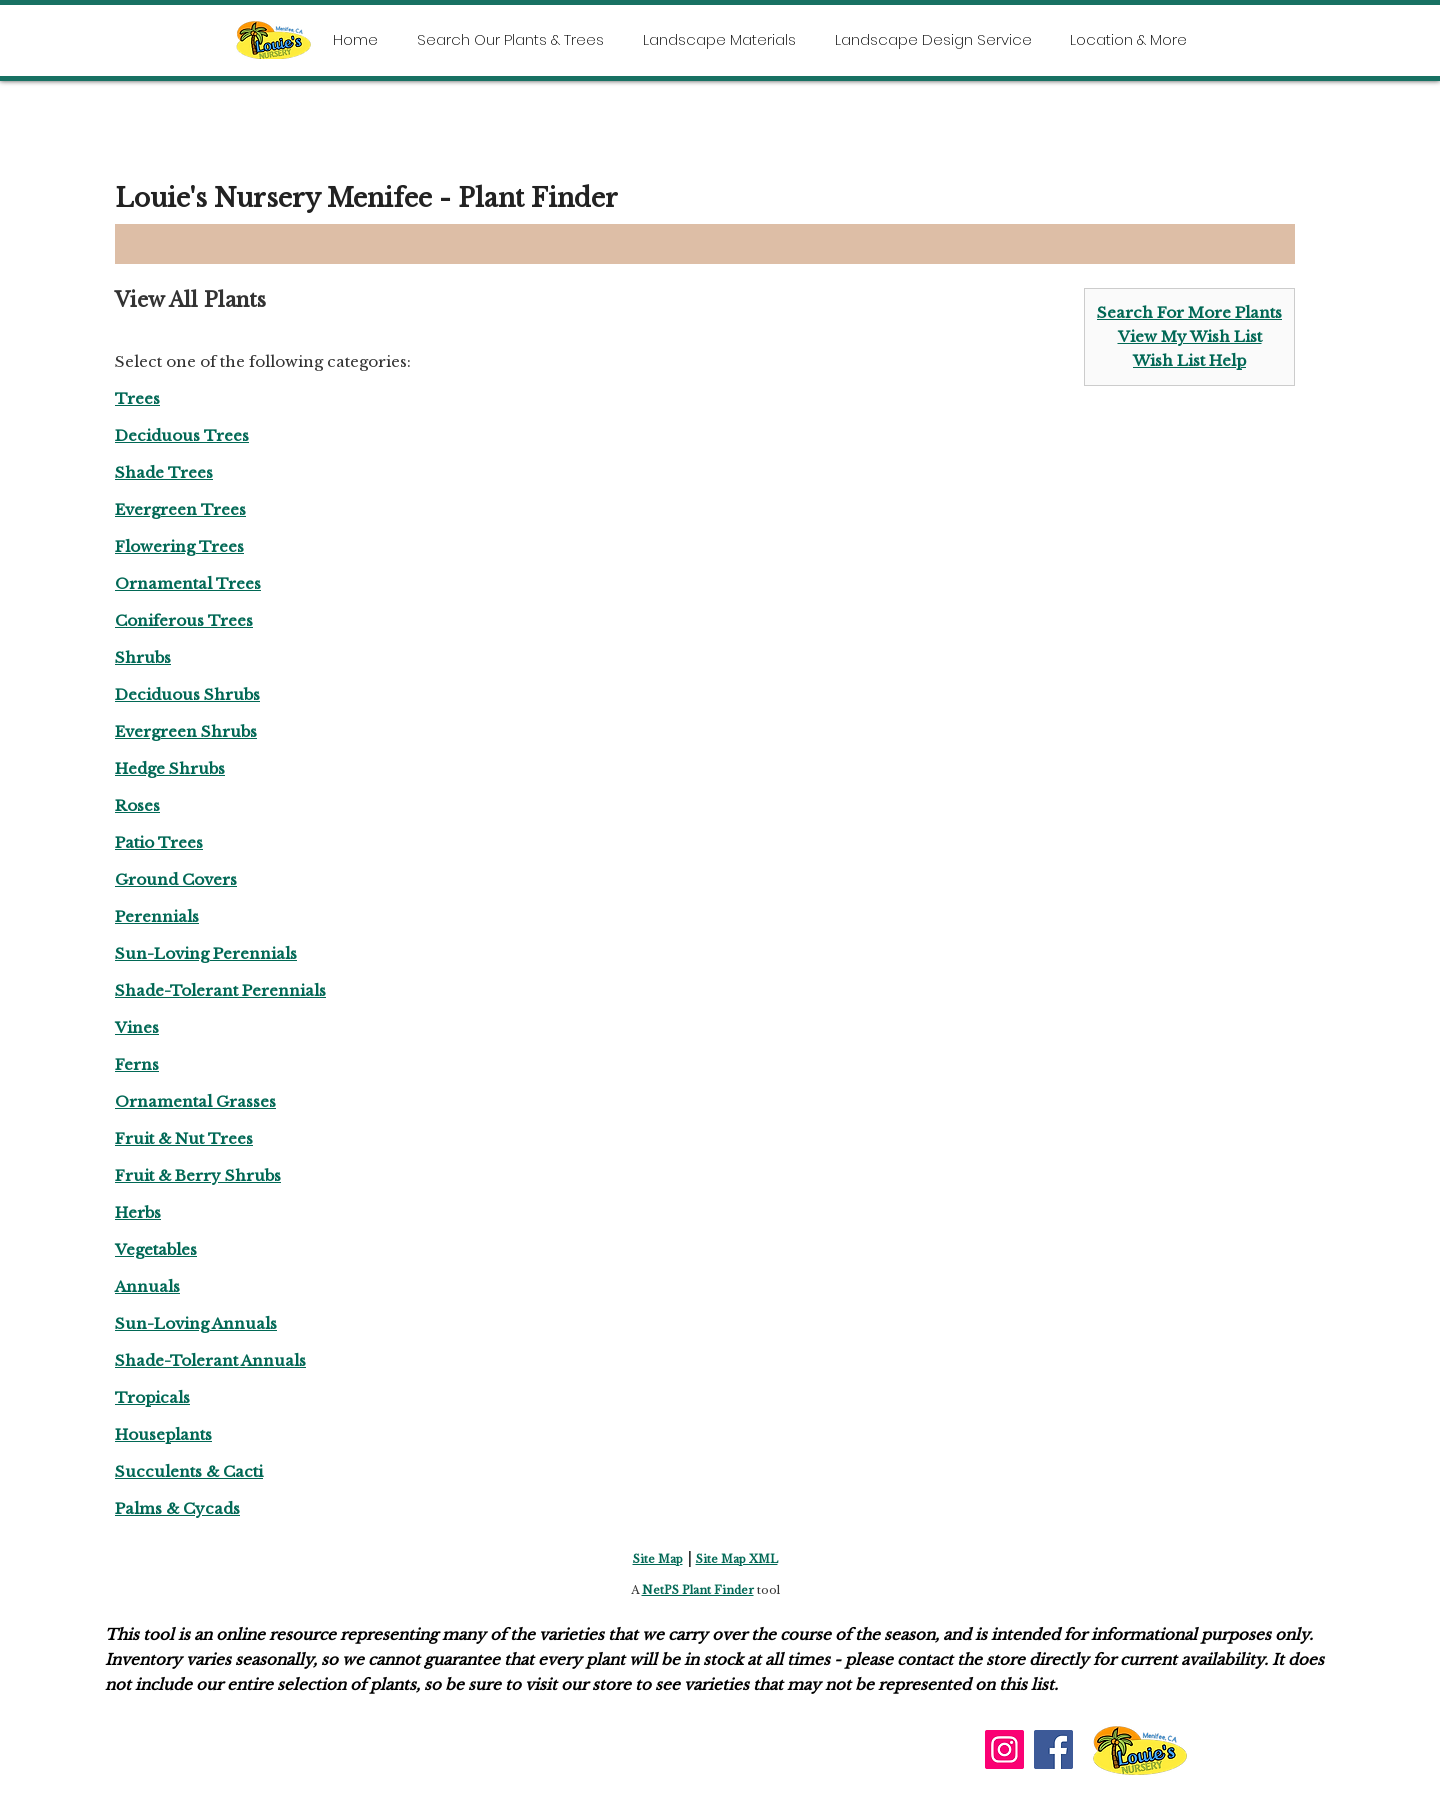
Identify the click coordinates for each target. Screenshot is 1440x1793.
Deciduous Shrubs (187, 694)
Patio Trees (159, 842)
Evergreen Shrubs (186, 731)
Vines (137, 1027)
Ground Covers (176, 879)
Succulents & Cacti (189, 1471)
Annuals (147, 1286)
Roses (137, 805)
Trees (137, 398)
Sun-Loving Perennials (206, 953)
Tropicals (152, 1397)
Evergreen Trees (180, 509)
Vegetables (156, 1249)
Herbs (138, 1212)
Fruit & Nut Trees (184, 1138)
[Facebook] (1053, 1749)
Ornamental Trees (188, 583)
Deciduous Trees (182, 435)
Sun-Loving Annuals (196, 1323)
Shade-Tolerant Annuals (210, 1360)
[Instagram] (1004, 1749)
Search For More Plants (1189, 312)
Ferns (137, 1064)
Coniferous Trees (184, 620)
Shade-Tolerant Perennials (220, 990)
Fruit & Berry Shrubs (198, 1175)
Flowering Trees (179, 546)
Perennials (157, 916)
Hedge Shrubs (170, 768)
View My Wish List (1190, 336)
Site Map (658, 1559)
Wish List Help (1189, 360)
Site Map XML (737, 1559)
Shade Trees (164, 472)
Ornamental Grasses (195, 1101)
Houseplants (163, 1434)
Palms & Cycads (177, 1508)
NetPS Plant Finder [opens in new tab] (698, 1590)
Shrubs (143, 657)
